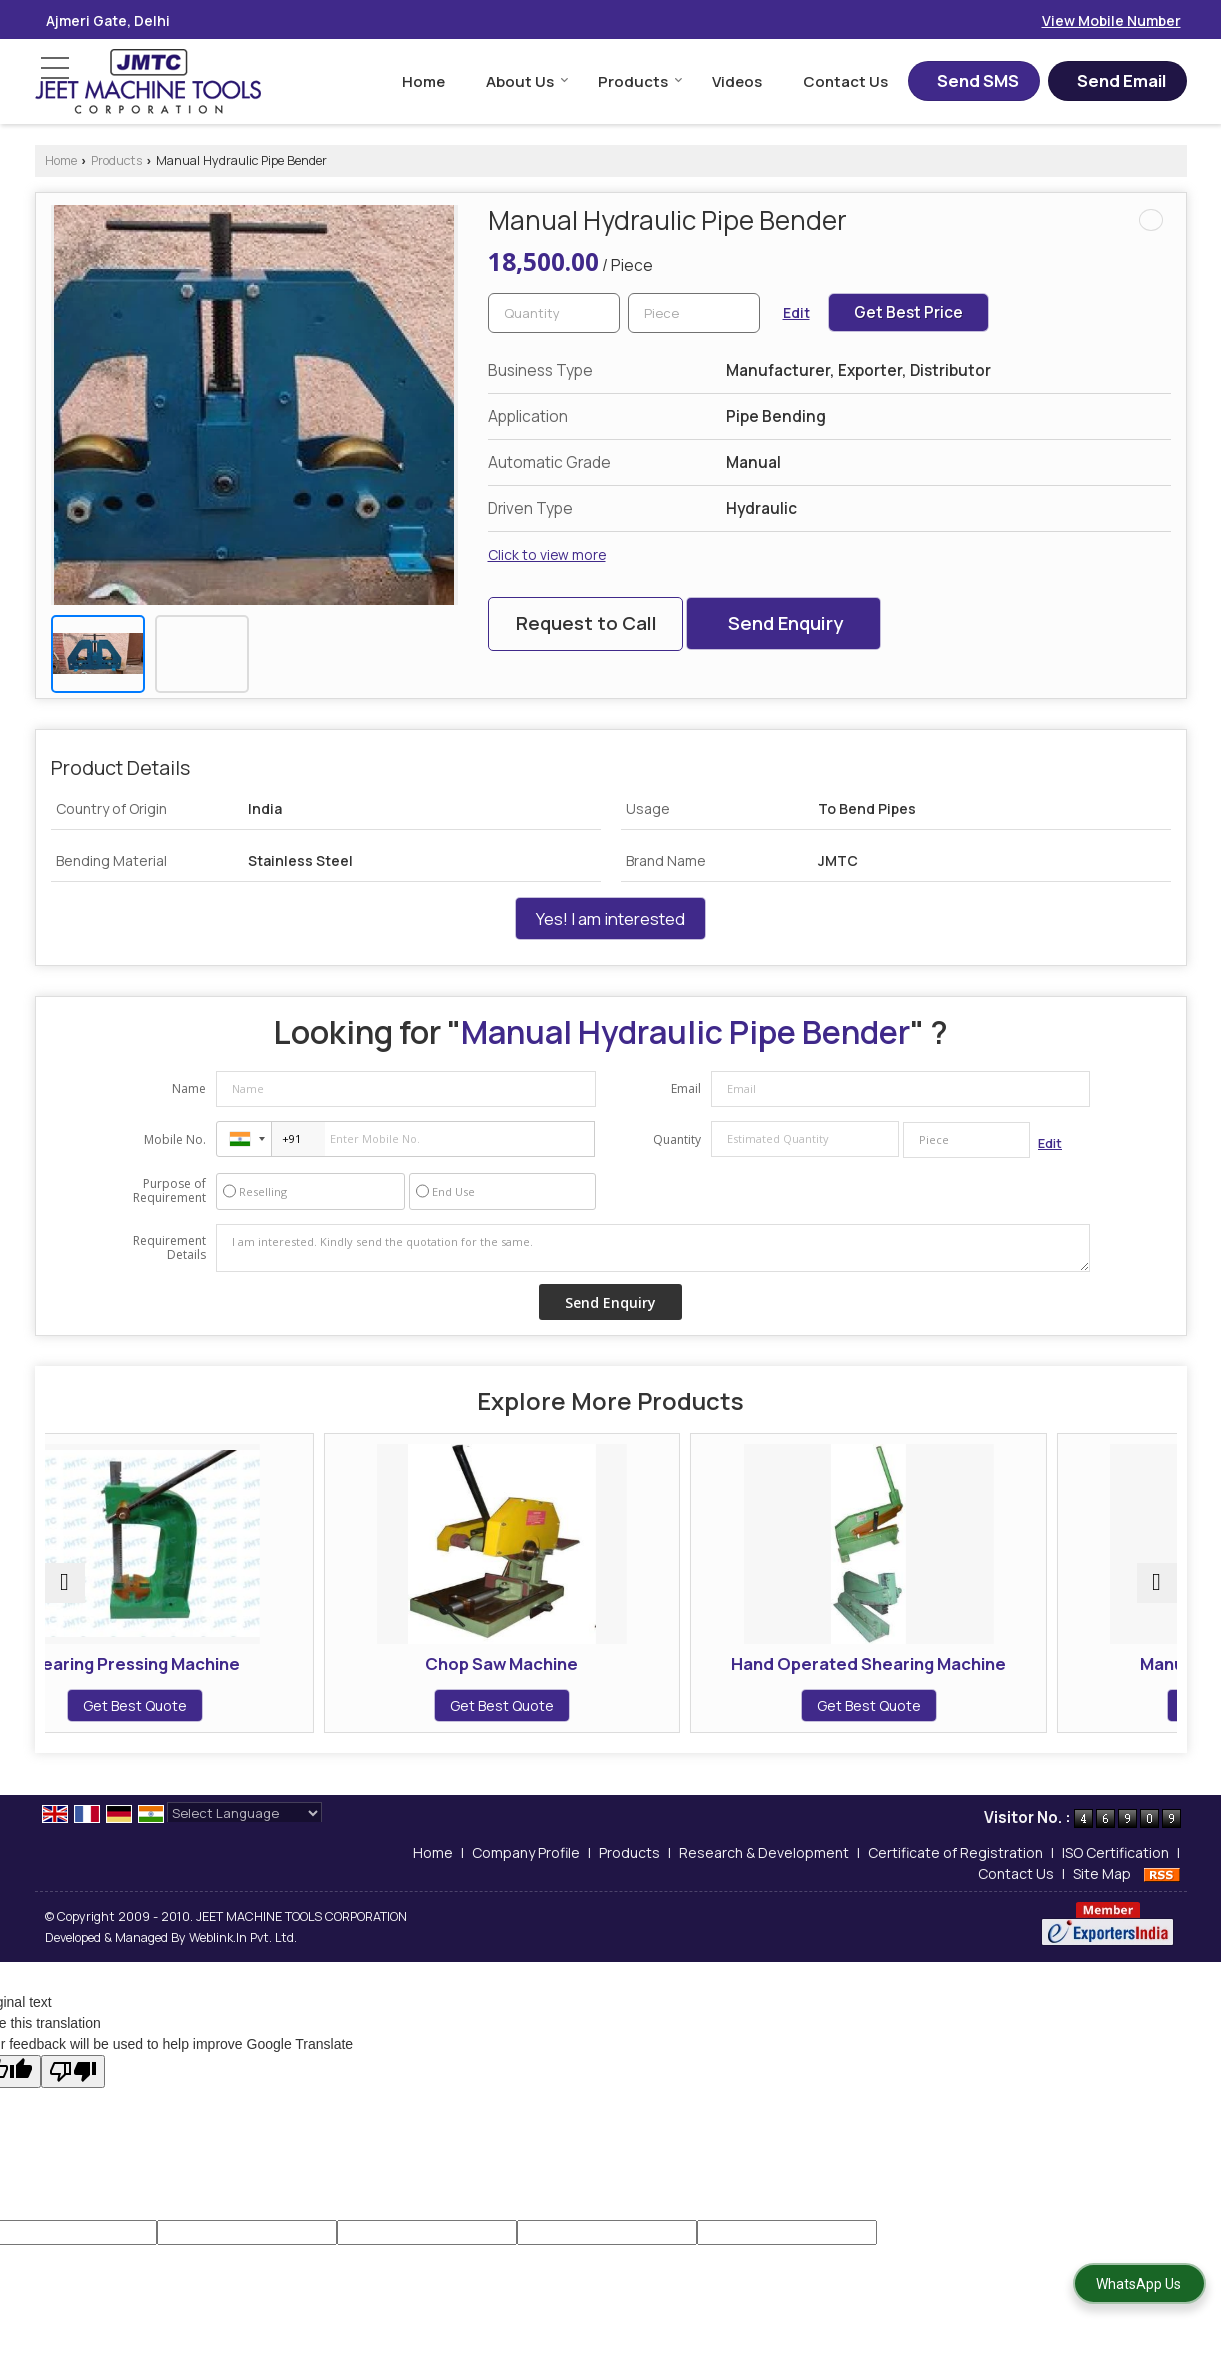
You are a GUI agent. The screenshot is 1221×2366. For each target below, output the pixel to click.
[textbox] (694, 313)
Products (640, 81)
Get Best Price (908, 312)
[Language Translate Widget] (244, 1833)
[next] (1157, 1593)
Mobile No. (175, 1139)
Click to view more (547, 554)
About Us (527, 81)
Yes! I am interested (610, 918)
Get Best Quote (182, 1705)
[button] (1111, 20)
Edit (796, 312)
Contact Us (845, 81)
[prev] (65, 1593)
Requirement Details (169, 1248)
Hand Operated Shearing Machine (753, 1673)
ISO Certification (1115, 1872)
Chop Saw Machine (467, 1663)
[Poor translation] (73, 2091)
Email (686, 1088)
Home (423, 81)
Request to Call (586, 623)
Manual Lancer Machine (1039, 1663)
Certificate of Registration (955, 1872)
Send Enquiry (785, 623)
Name (189, 1088)
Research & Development (764, 1872)
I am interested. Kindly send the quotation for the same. (653, 1248)
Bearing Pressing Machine (182, 1663)
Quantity (677, 1139)
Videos (737, 81)
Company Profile (526, 1872)
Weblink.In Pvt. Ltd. (243, 1957)
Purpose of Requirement (169, 1191)
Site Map (1102, 1893)
